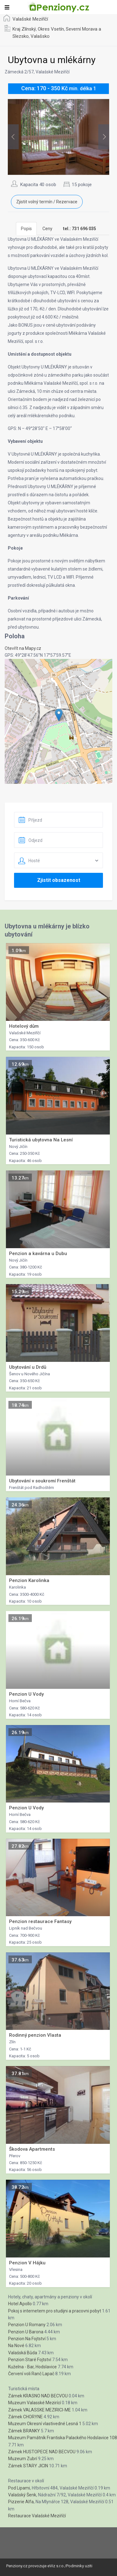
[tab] (79, 228)
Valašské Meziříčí (30, 19)
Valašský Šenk (22, 2494)
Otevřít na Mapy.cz (23, 648)
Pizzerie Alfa (21, 2501)
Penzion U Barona (25, 2331)
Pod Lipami (19, 2487)
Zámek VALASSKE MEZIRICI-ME (39, 2409)
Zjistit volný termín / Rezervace (46, 201)
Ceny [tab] (47, 228)
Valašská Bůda (22, 2352)
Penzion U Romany (27, 2324)
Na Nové (16, 2345)
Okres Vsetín (51, 29)
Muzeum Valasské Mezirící (34, 2402)
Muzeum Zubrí (22, 2458)
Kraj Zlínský (24, 29)
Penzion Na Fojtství (27, 2338)
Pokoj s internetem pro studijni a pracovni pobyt (54, 2310)
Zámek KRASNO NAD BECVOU (38, 2395)
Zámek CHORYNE (25, 2416)
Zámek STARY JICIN (28, 2465)
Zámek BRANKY (24, 2430)
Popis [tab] (26, 228)
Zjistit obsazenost (58, 880)
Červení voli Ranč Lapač (31, 2373)
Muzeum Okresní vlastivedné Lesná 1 (44, 2423)
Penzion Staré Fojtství (29, 2359)
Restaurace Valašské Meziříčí (37, 2515)
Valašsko (40, 36)
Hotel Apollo (20, 2303)
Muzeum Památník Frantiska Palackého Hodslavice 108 (62, 2437)
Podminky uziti (79, 2566)
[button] (59, 715)
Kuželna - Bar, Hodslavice (32, 2366)
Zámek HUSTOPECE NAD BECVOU (42, 2451)
